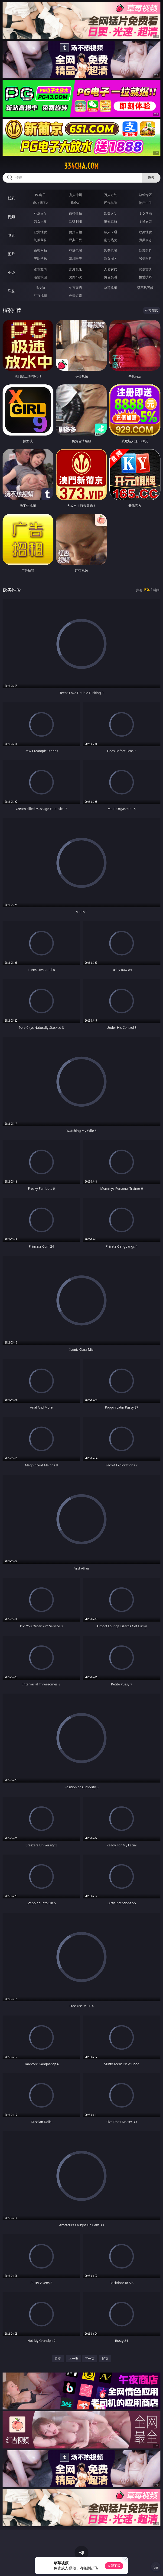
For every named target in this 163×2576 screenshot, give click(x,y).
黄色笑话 (110, 277)
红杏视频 (40, 295)
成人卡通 (110, 232)
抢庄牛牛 (145, 202)
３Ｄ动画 (145, 213)
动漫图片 (145, 250)
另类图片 (145, 258)
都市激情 (40, 269)
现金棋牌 (110, 202)
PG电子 (40, 195)
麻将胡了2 (40, 202)
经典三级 (75, 240)
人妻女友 (110, 269)
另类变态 (145, 240)
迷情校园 (40, 277)
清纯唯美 (75, 258)
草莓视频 (110, 287)
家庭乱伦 (75, 269)
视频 (11, 216)
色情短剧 (75, 295)
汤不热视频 (145, 287)
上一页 (73, 2358)
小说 (11, 272)
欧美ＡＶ (110, 213)
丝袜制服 (75, 221)
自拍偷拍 (75, 213)
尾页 (105, 2358)
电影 (11, 235)
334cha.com (81, 165)
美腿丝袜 (40, 258)
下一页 (90, 2358)
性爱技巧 (145, 277)
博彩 (11, 198)
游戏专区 (145, 195)
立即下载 (114, 2565)
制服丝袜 (40, 240)
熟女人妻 (40, 221)
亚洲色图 (75, 250)
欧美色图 (110, 250)
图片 (11, 253)
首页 (58, 2358)
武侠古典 (145, 269)
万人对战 (110, 195)
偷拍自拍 (75, 232)
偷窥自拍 (40, 250)
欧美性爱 (145, 232)
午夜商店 (75, 287)
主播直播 (110, 221)
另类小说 (75, 277)
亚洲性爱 (40, 232)
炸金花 (75, 202)
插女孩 (40, 287)
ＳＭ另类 (145, 221)
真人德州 (75, 195)
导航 (11, 291)
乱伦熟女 (110, 240)
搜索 (151, 177)
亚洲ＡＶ (40, 213)
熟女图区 (110, 258)
